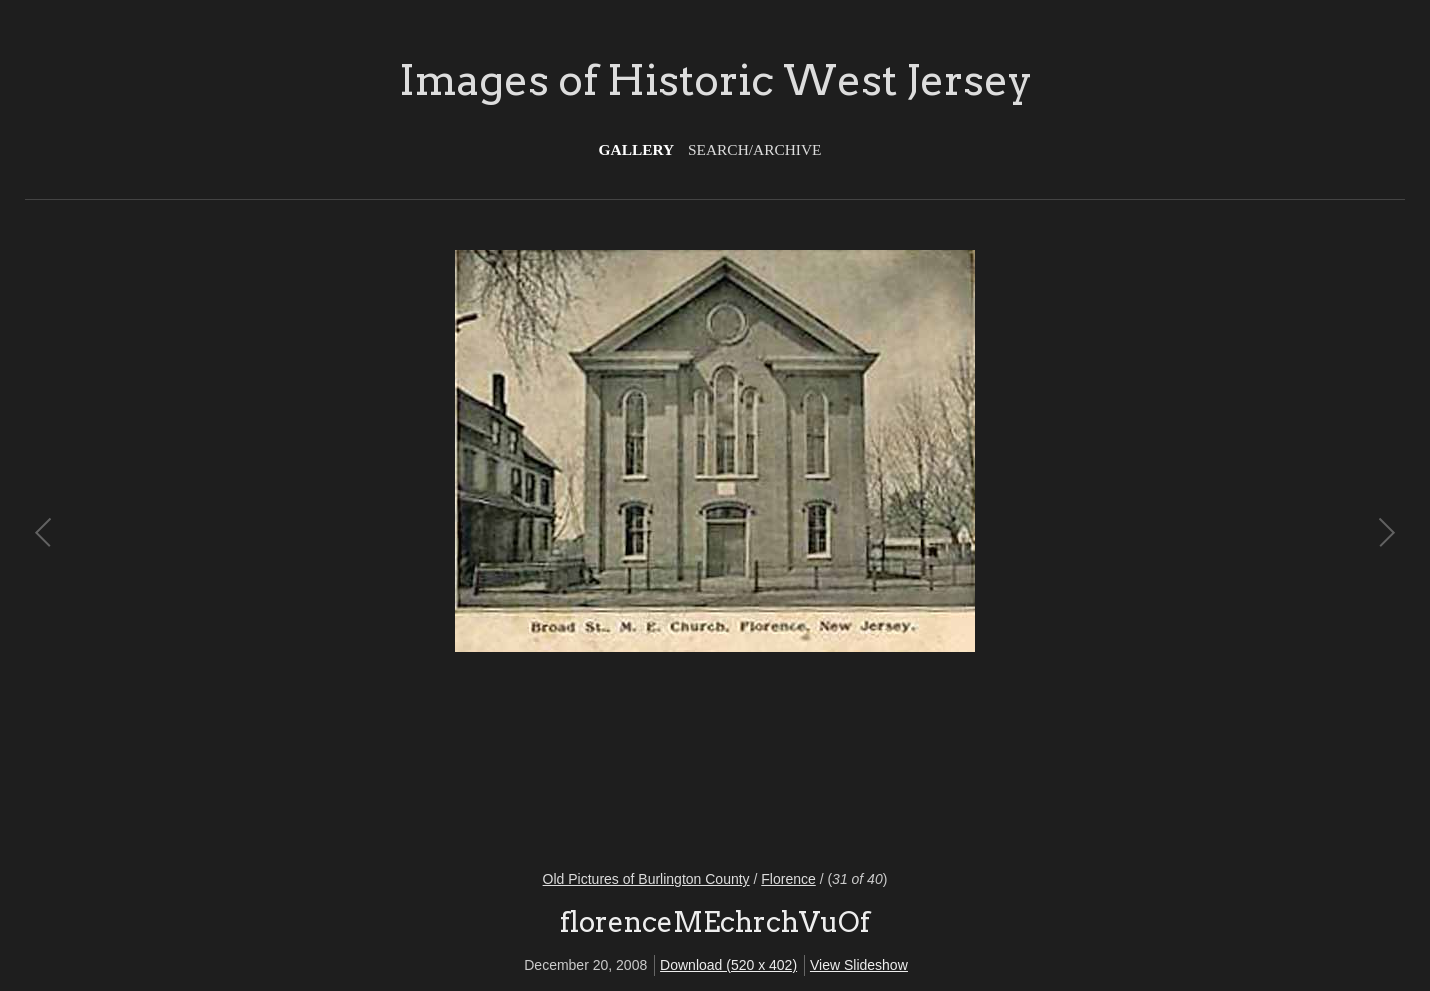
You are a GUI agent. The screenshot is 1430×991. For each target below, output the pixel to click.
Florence (788, 879)
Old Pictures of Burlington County (646, 879)
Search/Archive (754, 149)
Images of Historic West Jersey (715, 80)
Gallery (637, 149)
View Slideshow (859, 965)
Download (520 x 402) (728, 965)
